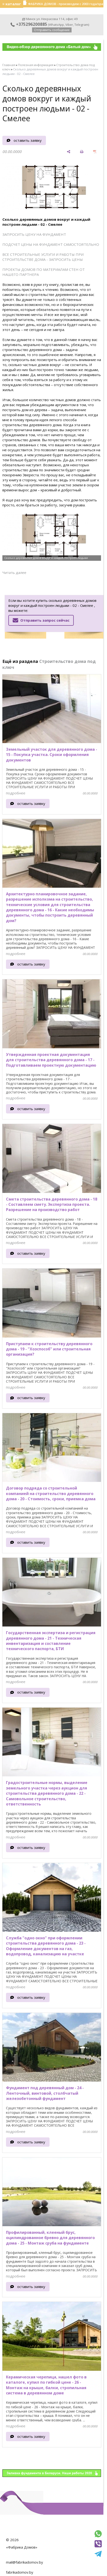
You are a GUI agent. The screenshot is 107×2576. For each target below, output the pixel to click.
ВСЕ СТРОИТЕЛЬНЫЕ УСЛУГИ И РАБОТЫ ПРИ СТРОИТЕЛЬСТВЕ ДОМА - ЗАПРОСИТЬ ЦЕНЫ (43, 257)
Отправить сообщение (52, 30)
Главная (8, 65)
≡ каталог (11, 3)
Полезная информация (35, 65)
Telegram (81, 24)
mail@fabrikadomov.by (24, 2562)
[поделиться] (68, 151)
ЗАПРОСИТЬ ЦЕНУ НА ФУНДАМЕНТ (34, 234)
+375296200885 (29, 24)
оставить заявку (28, 140)
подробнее (15, 793)
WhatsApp (56, 24)
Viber (69, 24)
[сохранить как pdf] (95, 151)
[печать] (82, 151)
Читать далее (14, 572)
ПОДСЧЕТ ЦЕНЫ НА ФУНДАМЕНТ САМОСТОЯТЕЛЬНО (50, 244)
